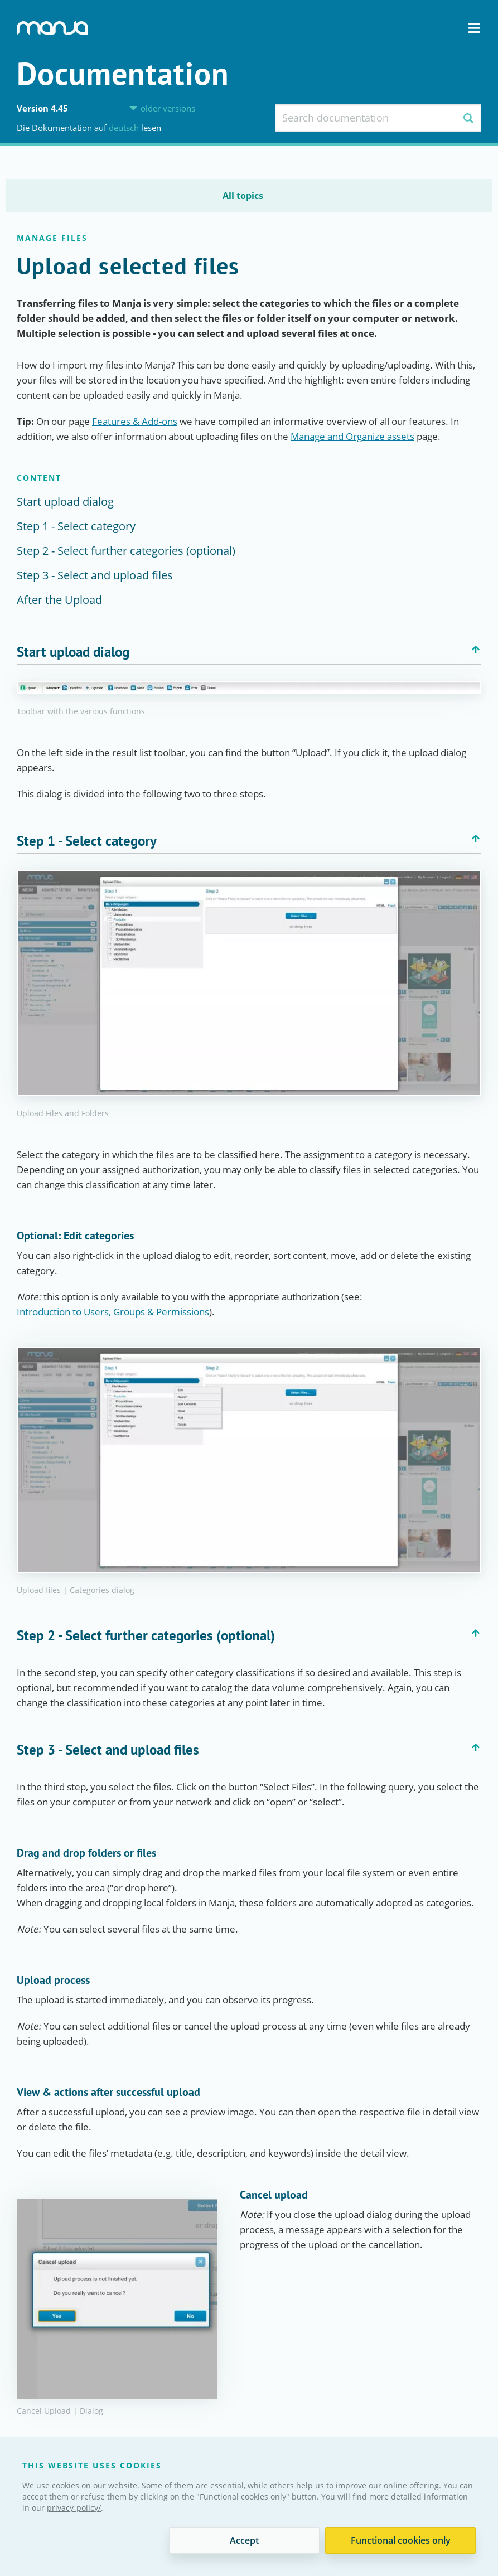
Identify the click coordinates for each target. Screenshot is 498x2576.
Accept (244, 2540)
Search (468, 118)
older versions (168, 108)
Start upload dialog (65, 501)
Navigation (474, 28)
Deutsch (125, 127)
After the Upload (59, 599)
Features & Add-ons (134, 421)
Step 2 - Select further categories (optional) (126, 550)
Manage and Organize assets (352, 436)
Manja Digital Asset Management (52, 28)
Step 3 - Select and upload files (95, 575)
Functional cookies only (401, 2540)
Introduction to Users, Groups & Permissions (113, 1311)
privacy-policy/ (74, 2507)
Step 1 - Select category (76, 526)
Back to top (475, 649)
